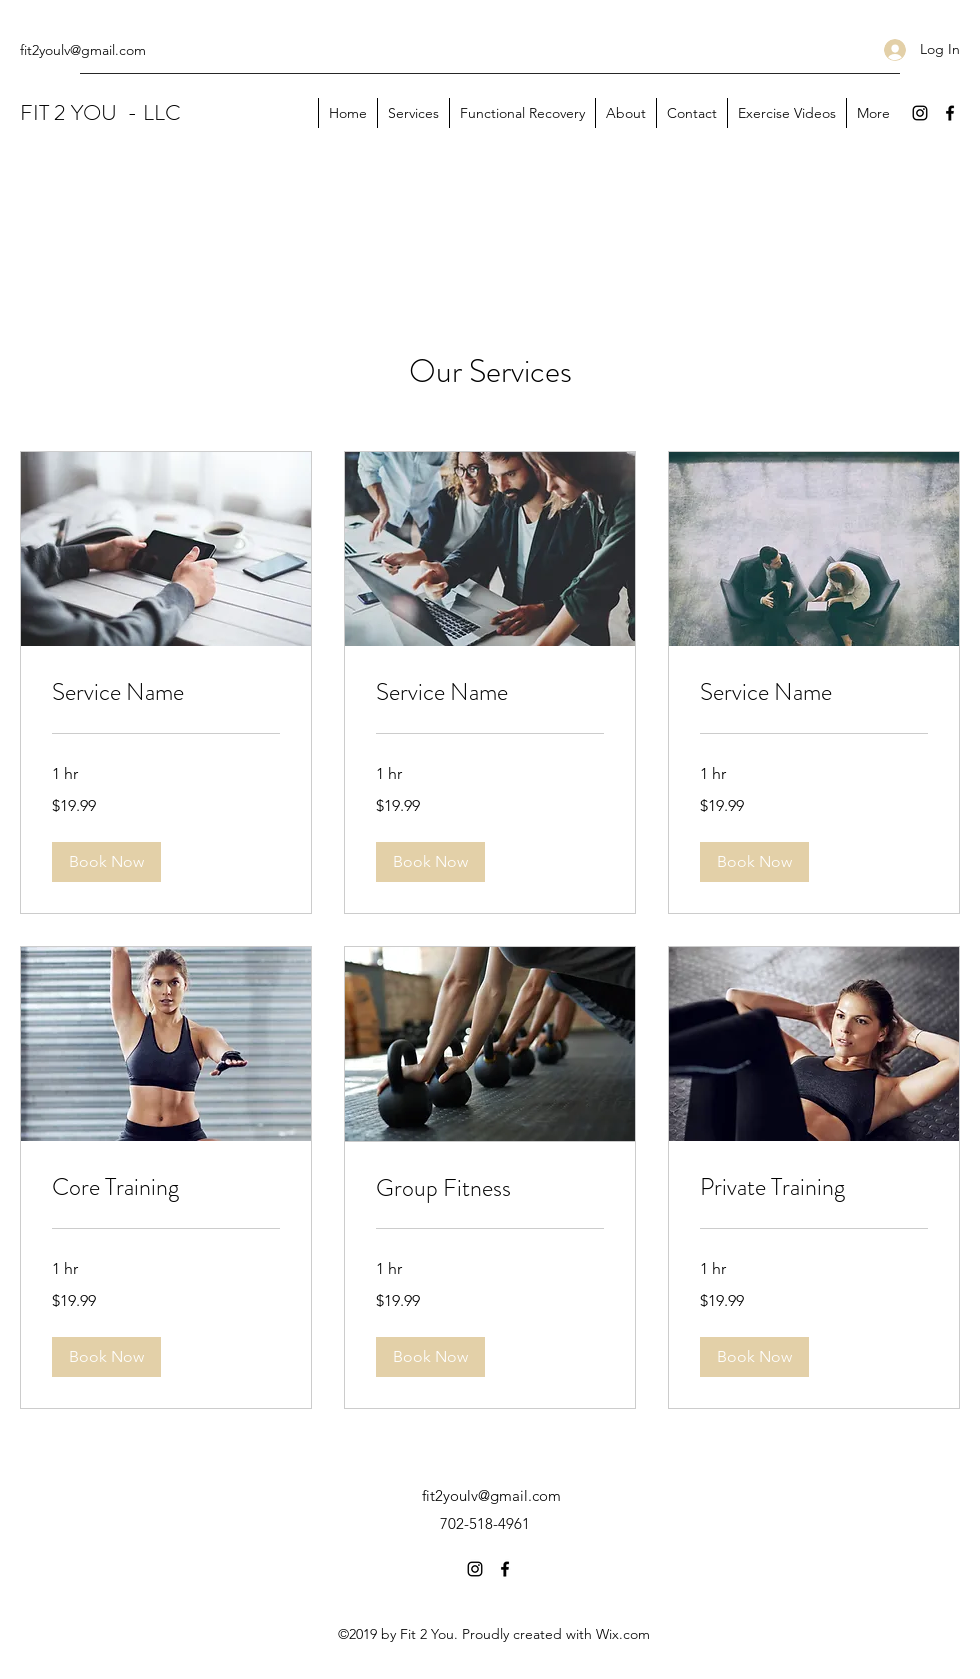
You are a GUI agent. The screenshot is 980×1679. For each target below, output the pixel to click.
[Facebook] (950, 113)
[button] (106, 862)
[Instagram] (920, 113)
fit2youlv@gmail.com (83, 50)
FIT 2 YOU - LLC (100, 112)
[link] (166, 693)
